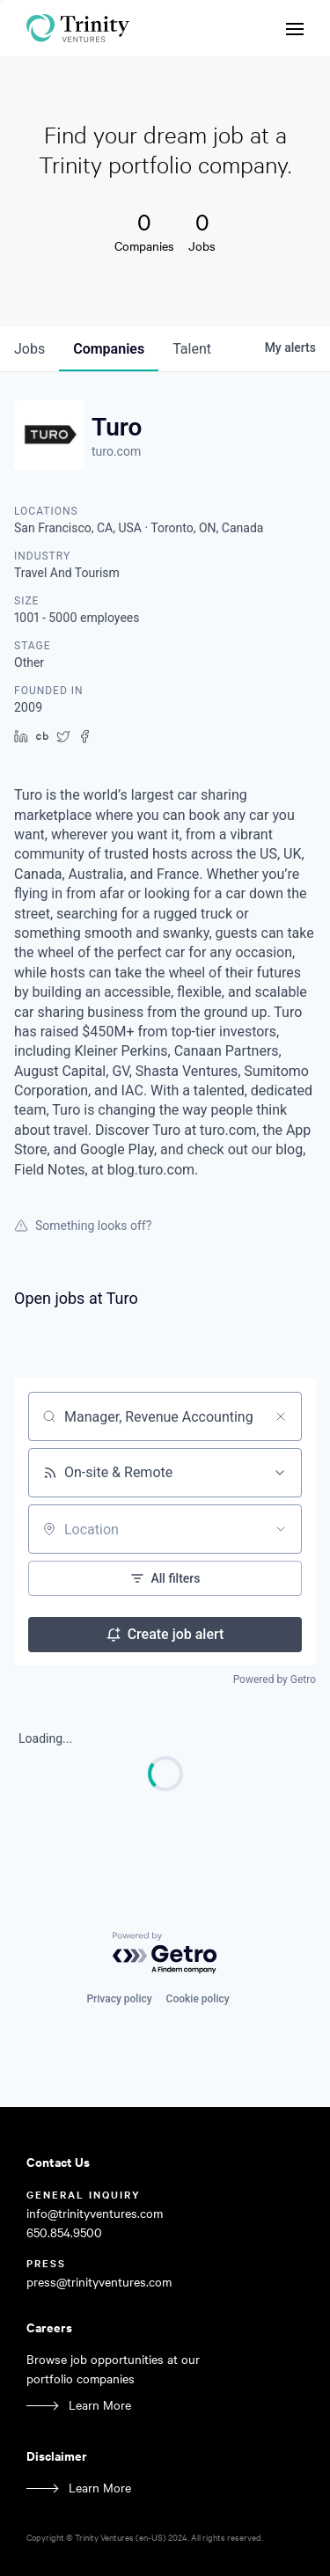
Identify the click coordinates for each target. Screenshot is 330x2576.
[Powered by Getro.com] (165, 1953)
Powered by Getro (274, 1679)
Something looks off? (82, 1225)
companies (108, 348)
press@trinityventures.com (99, 2281)
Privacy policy (118, 1999)
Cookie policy (198, 1999)
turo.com (116, 451)
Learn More (100, 2405)
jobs (29, 348)
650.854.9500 (64, 2232)
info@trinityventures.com (94, 2213)
